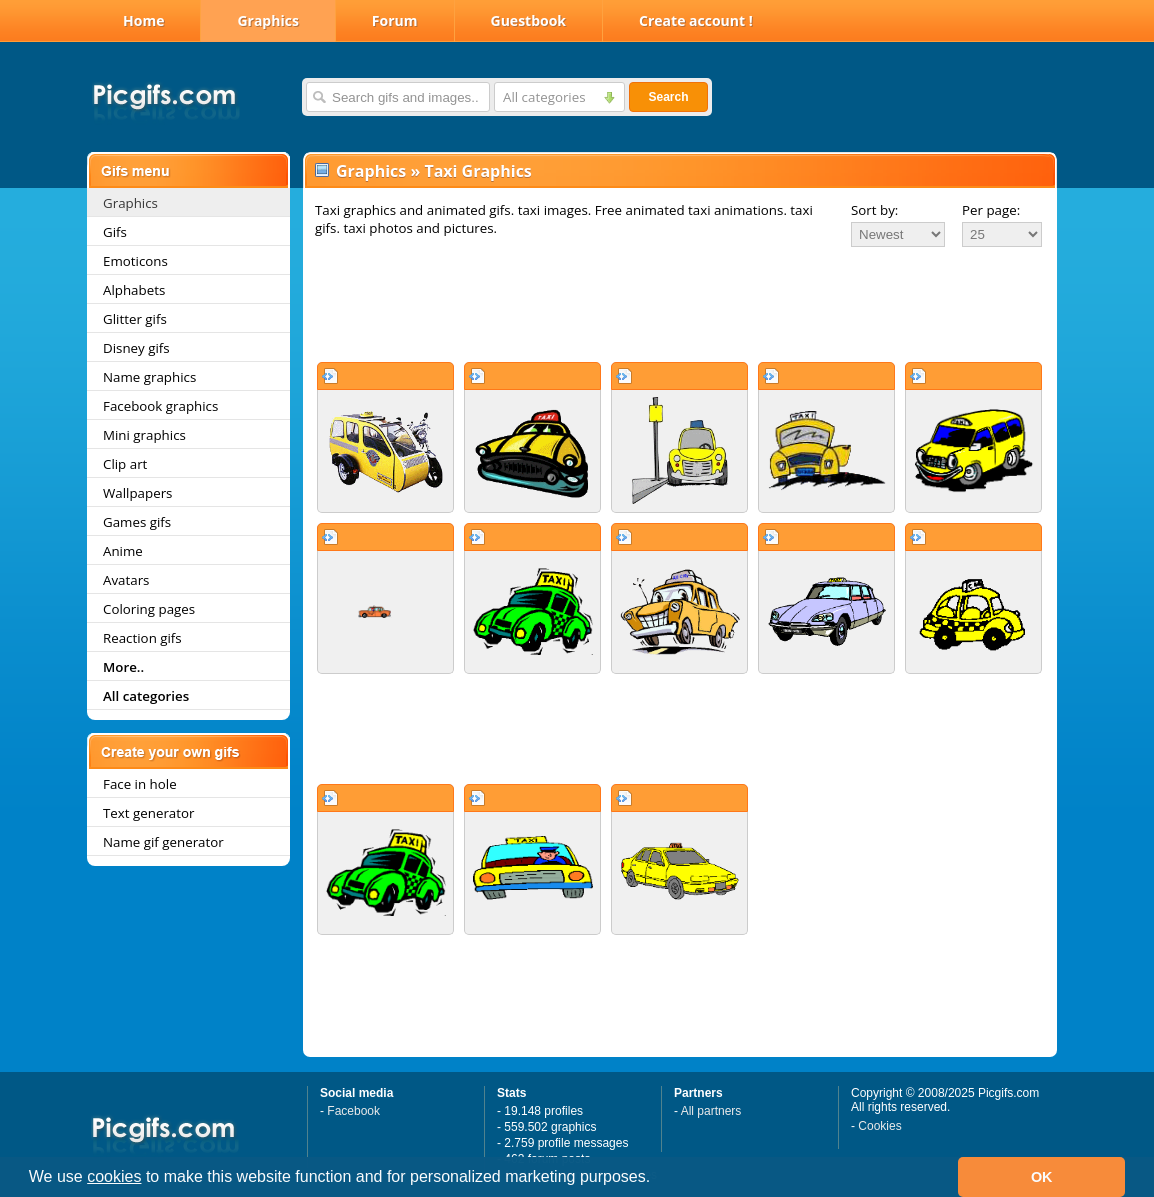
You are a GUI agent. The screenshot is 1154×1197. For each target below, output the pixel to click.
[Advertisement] (680, 304)
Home (143, 20)
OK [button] (1042, 1177)
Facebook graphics (160, 406)
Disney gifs (136, 348)
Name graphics (149, 377)
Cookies (879, 1126)
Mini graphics (144, 435)
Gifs (115, 232)
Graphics (267, 20)
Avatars (126, 580)
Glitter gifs (135, 319)
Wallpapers (137, 493)
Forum (395, 20)
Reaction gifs (142, 638)
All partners (711, 1111)
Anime (123, 551)
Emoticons (135, 261)
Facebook (353, 1111)
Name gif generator (163, 842)
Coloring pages (149, 609)
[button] (658, 1179)
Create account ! (696, 20)
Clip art (125, 464)
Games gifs (137, 522)
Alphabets (134, 290)
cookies (114, 1176)
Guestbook (529, 20)
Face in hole (140, 784)
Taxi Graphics (477, 171)
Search (668, 97)
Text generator (148, 813)
